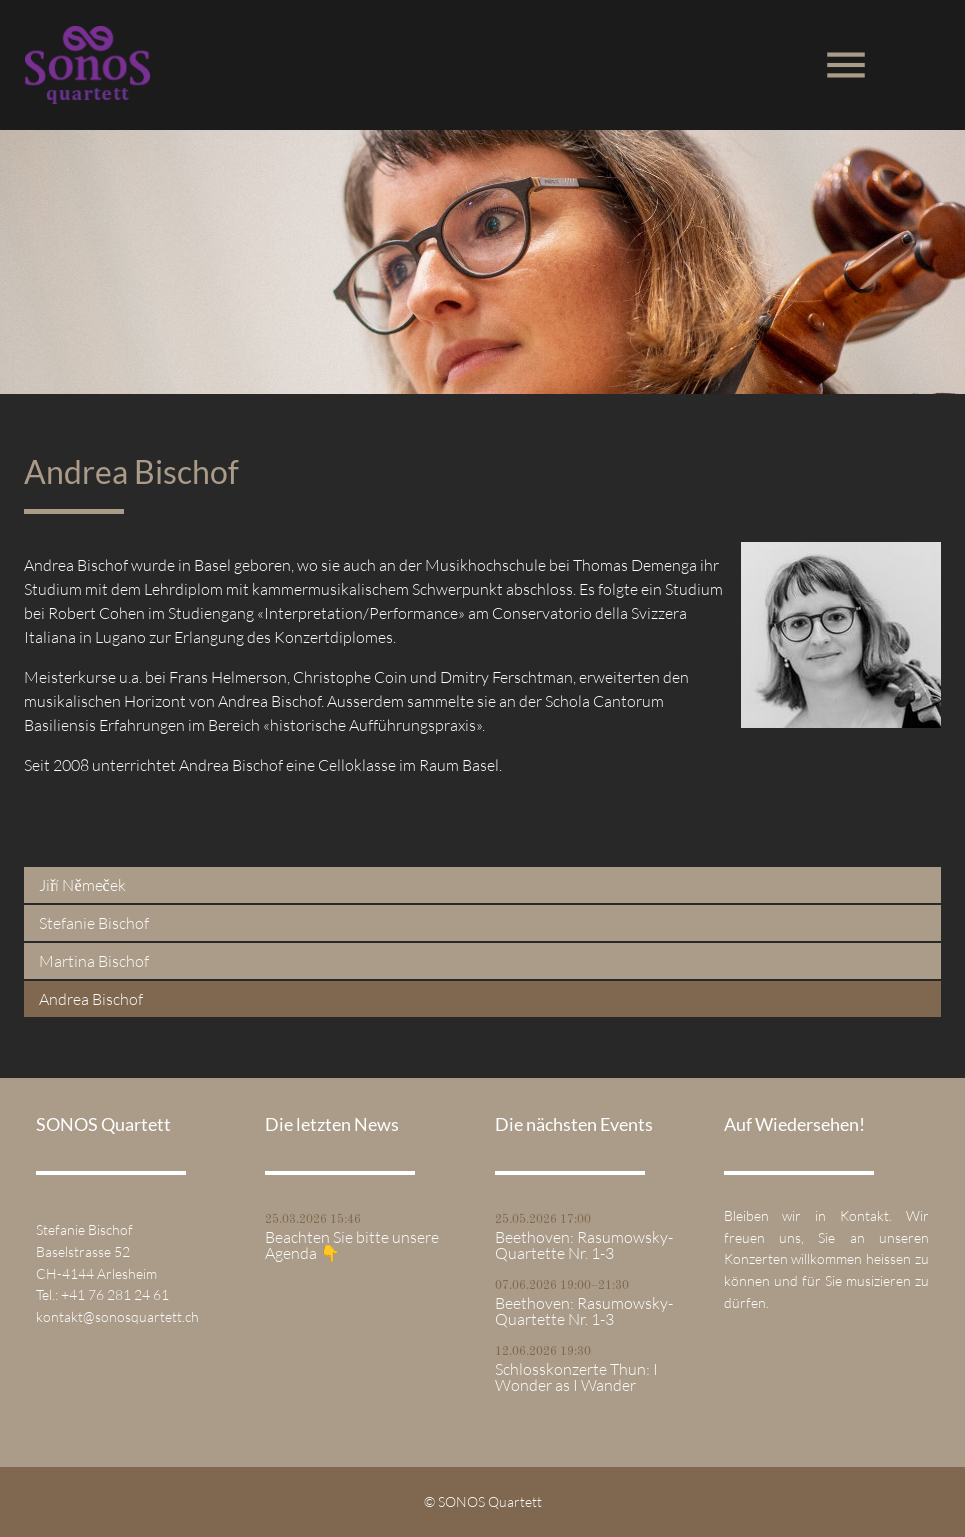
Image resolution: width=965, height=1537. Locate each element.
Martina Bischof (94, 961)
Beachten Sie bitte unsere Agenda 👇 (352, 1245)
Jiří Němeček (82, 885)
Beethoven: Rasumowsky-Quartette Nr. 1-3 (584, 1245)
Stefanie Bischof (94, 923)
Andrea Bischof (91, 999)
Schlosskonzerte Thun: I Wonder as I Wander (576, 1377)
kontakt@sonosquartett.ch (117, 1316)
